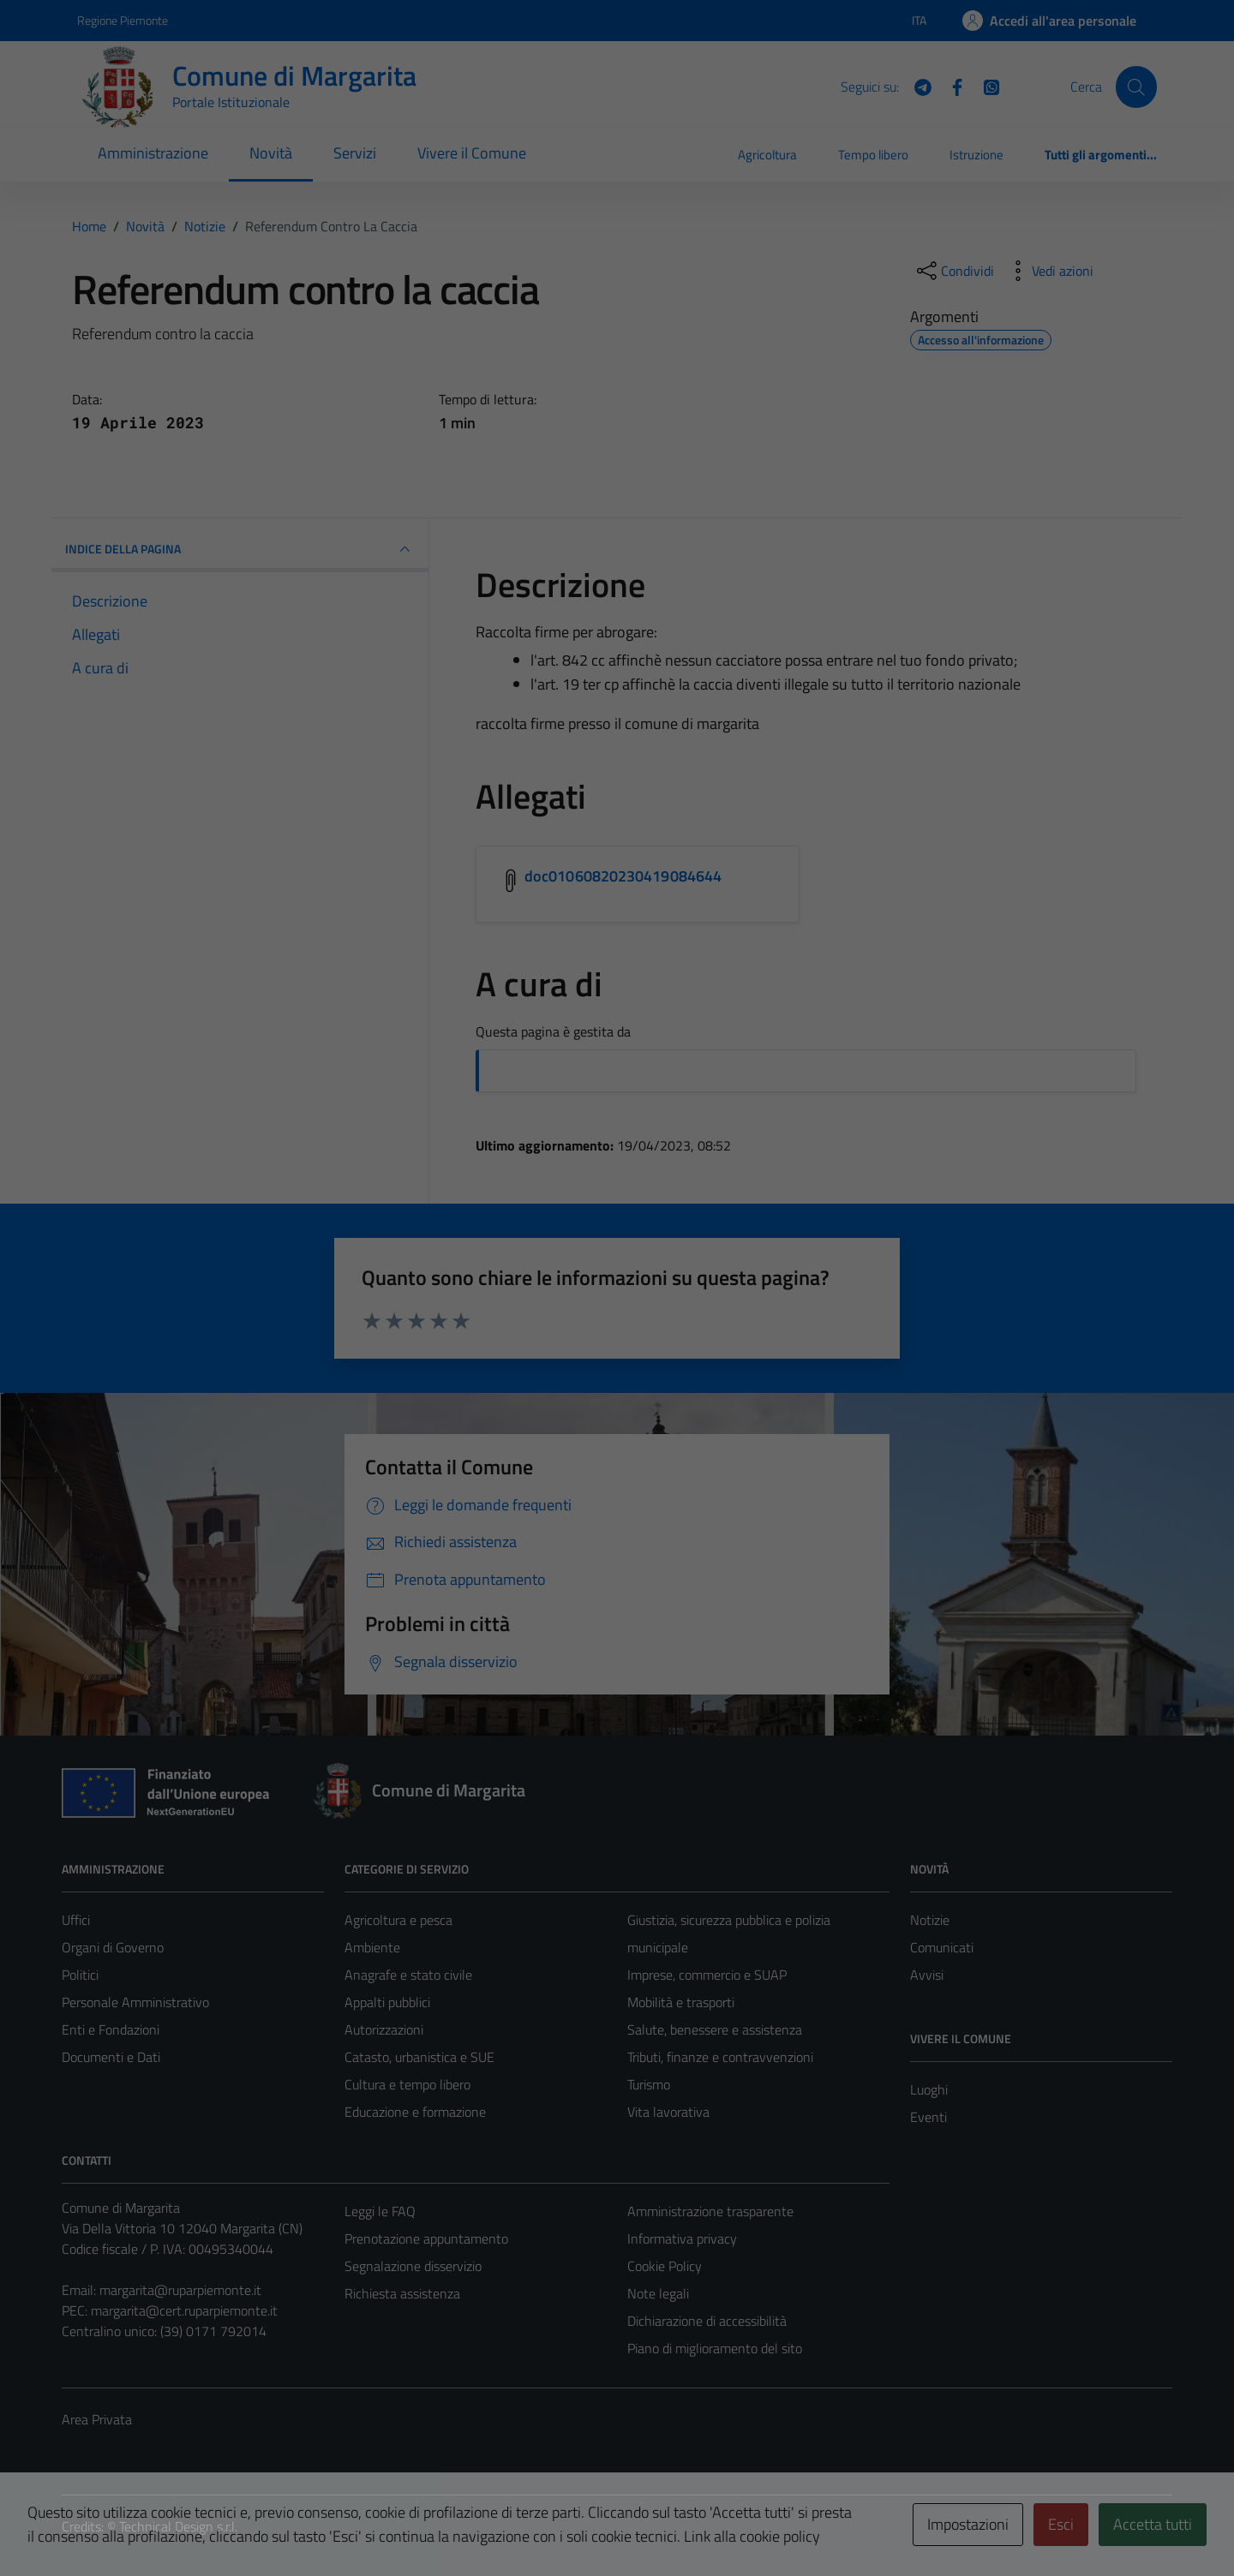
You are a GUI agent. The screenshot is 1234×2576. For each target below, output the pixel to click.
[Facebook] (950, 85)
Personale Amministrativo (135, 2002)
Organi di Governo (113, 1947)
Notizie (929, 1920)
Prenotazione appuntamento (426, 2238)
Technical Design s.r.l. (178, 2526)
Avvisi (926, 1974)
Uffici (76, 1920)
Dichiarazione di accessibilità (707, 2320)
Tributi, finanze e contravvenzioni (720, 2057)
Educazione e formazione (415, 2111)
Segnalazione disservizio (413, 2266)
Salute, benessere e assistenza (714, 2029)
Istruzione (976, 154)
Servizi (354, 152)
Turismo (648, 2084)
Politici (80, 1974)
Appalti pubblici (387, 2002)
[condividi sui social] (953, 270)
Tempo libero (873, 154)
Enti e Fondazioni (110, 2029)
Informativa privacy (682, 2238)
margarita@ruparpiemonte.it (180, 2290)
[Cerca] (1136, 86)
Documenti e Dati (111, 2057)
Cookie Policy (664, 2266)
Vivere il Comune (471, 152)
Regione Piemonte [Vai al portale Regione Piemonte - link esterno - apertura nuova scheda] (122, 20)
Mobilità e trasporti (680, 2002)
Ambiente (372, 1947)
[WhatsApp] (984, 85)
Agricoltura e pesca (398, 1920)
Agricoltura (767, 154)
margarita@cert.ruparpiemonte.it (184, 2310)
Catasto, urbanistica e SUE (419, 2057)
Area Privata (97, 2419)
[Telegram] (916, 85)
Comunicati (941, 1947)
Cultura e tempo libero (407, 2084)
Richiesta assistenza (402, 2293)
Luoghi (929, 2089)
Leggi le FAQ (380, 2211)
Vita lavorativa (668, 2111)
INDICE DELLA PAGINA (240, 549)
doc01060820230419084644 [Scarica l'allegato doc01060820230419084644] (623, 876)
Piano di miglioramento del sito (714, 2348)
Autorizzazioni (383, 2029)
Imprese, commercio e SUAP (707, 1974)
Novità (270, 152)
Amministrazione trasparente (710, 2211)
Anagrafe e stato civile (408, 1974)
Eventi (928, 2117)
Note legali (658, 2293)
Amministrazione (153, 152)
